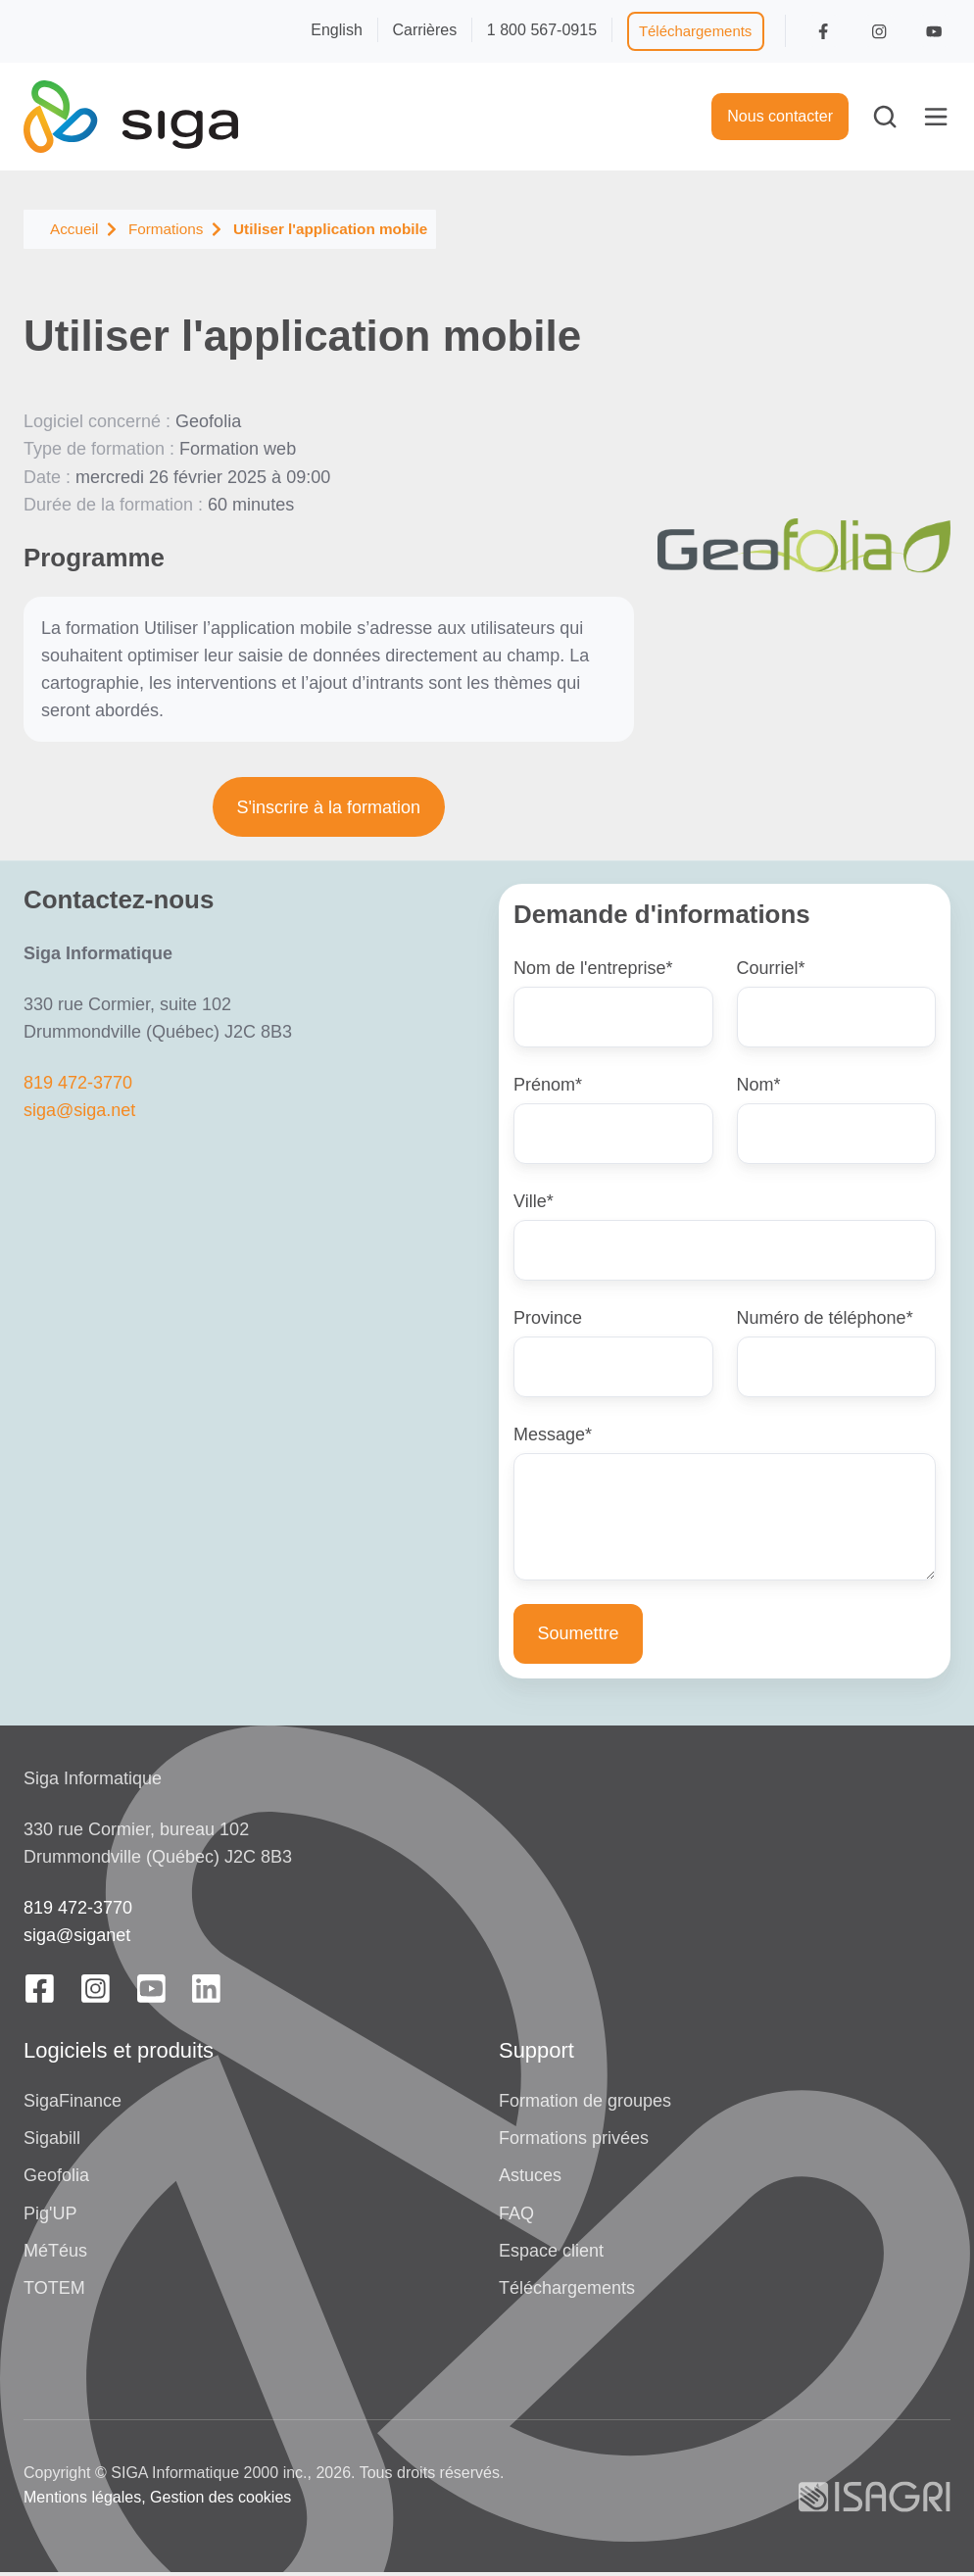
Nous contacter (780, 115)
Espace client (551, 2253)
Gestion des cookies (220, 2500)
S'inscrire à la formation (329, 807)
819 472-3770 (78, 1083)
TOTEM (54, 2291)
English (337, 29)
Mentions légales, (85, 2500)
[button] (885, 116)
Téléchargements (695, 31)
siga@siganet (77, 1939)
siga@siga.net (79, 1110)
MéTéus (55, 2253)
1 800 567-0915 (542, 29)
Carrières (424, 29)
